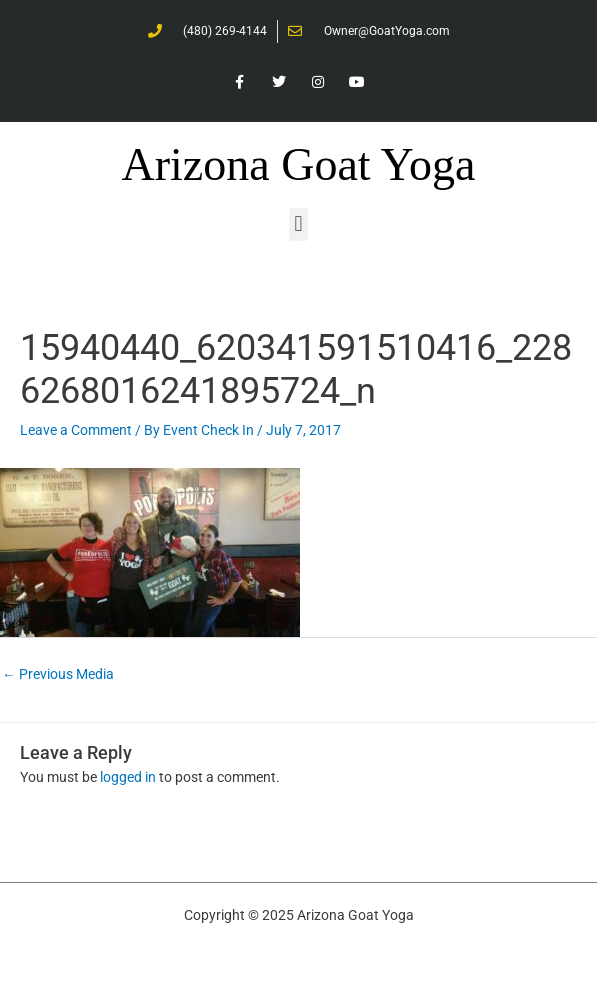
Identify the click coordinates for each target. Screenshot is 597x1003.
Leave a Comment (76, 430)
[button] (298, 224)
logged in (128, 777)
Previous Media (58, 674)
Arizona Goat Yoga (299, 164)
